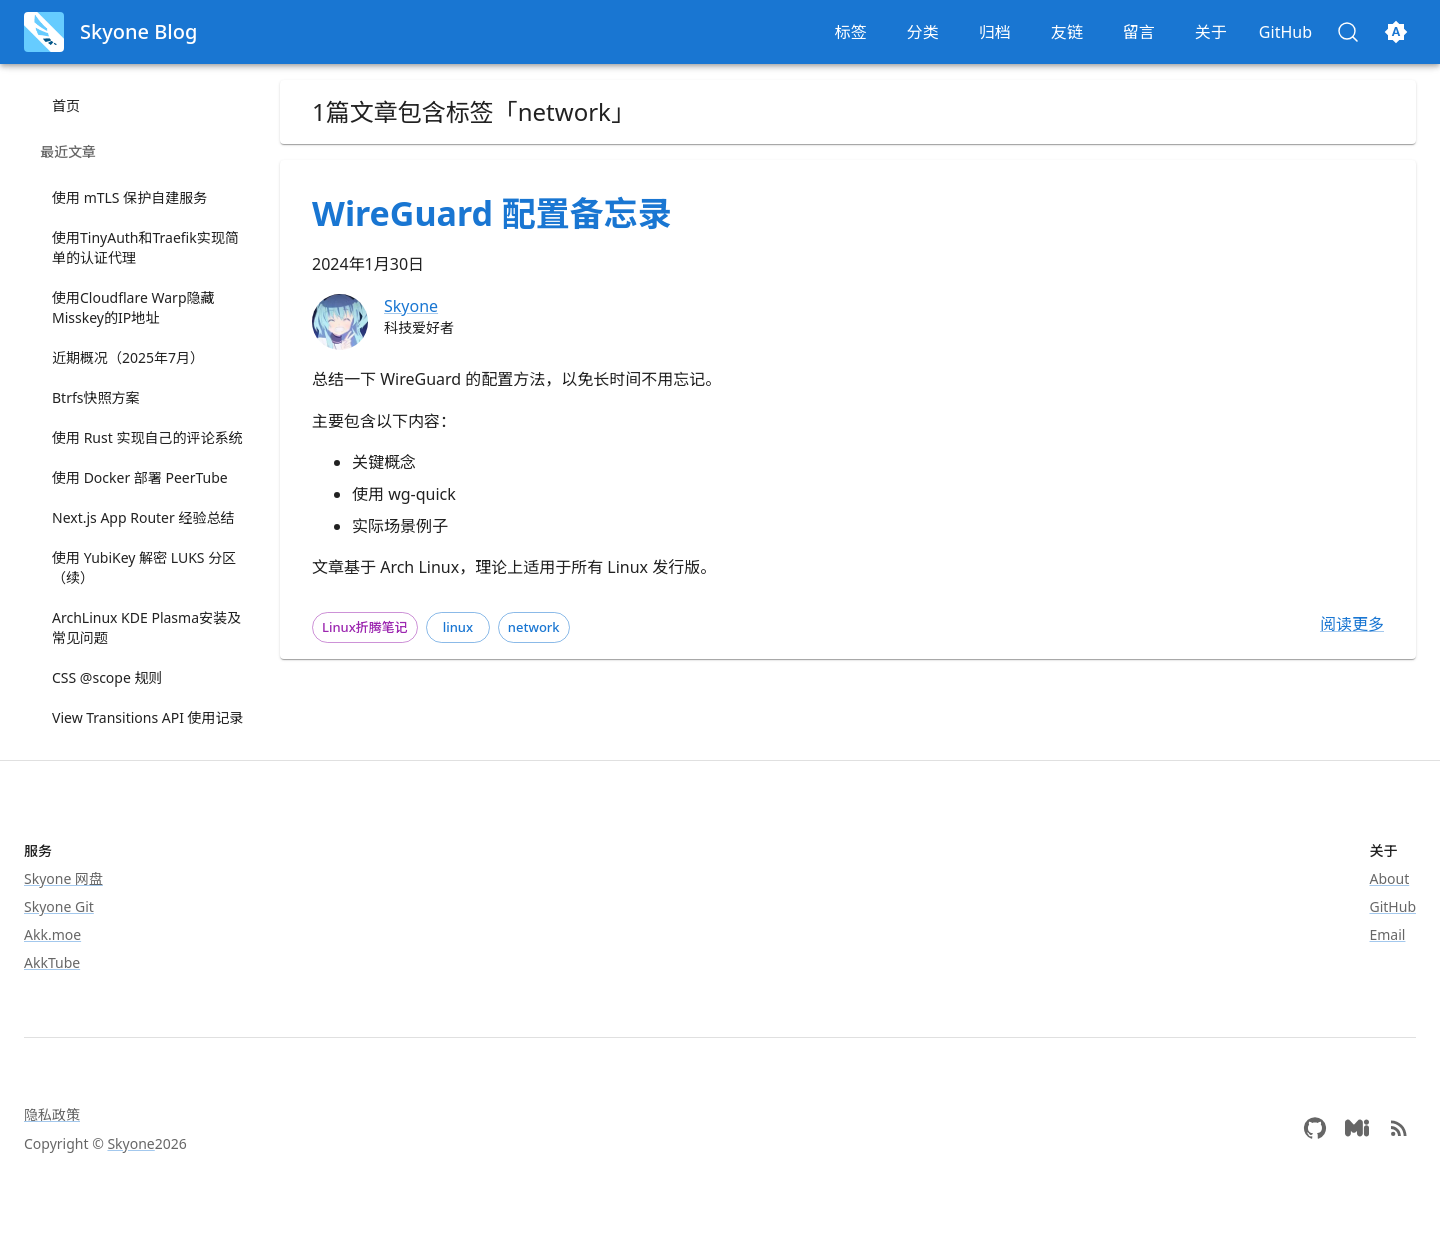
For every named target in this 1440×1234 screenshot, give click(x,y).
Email (1388, 934)
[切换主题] (1396, 32)
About (1390, 878)
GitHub (1393, 906)
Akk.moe (52, 934)
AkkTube (52, 962)
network (534, 627)
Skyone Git (59, 906)
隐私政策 (52, 1114)
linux (458, 627)
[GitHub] (1315, 1128)
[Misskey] (1357, 1128)
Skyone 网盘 (63, 878)
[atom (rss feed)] (1399, 1128)
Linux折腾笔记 (365, 627)
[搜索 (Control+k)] (1348, 32)
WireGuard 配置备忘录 (492, 213)
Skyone (130, 1143)
